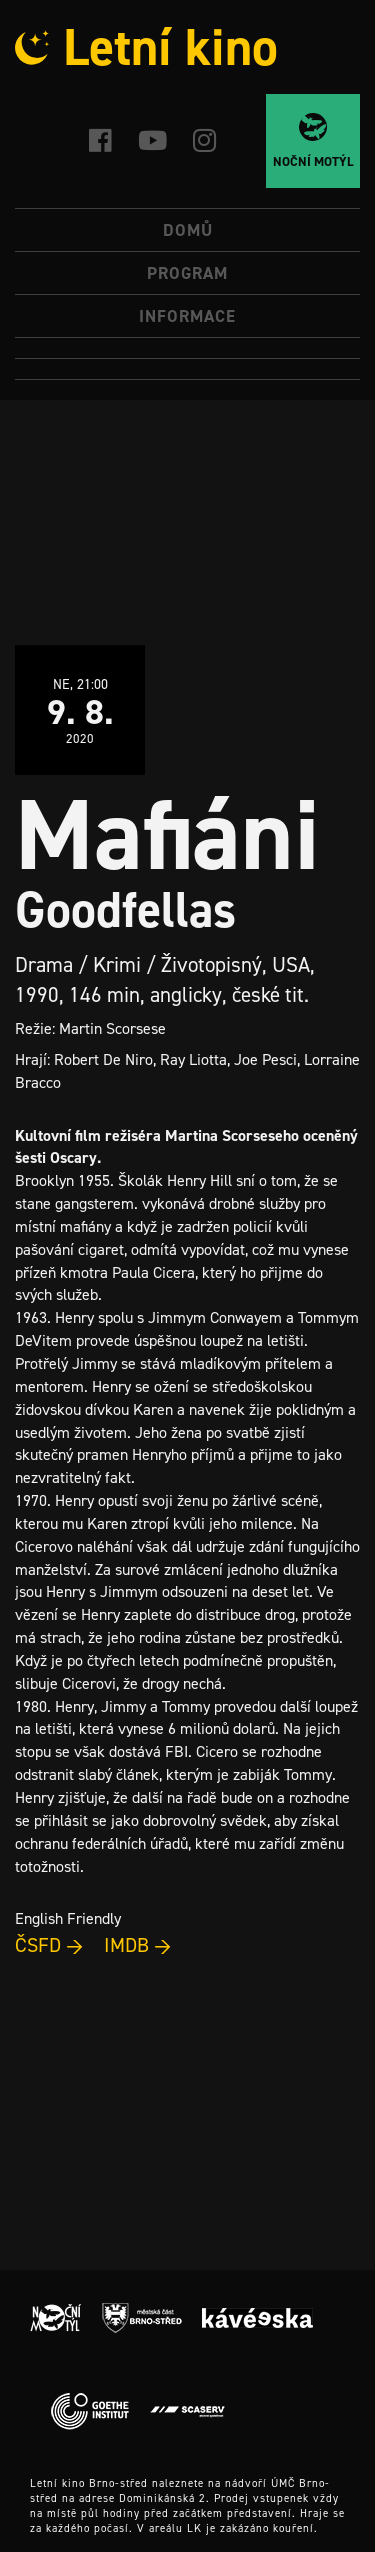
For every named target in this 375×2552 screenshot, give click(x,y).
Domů (188, 230)
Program (187, 273)
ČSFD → (49, 1945)
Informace (187, 316)
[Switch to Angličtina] (187, 369)
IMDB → (138, 1945)
